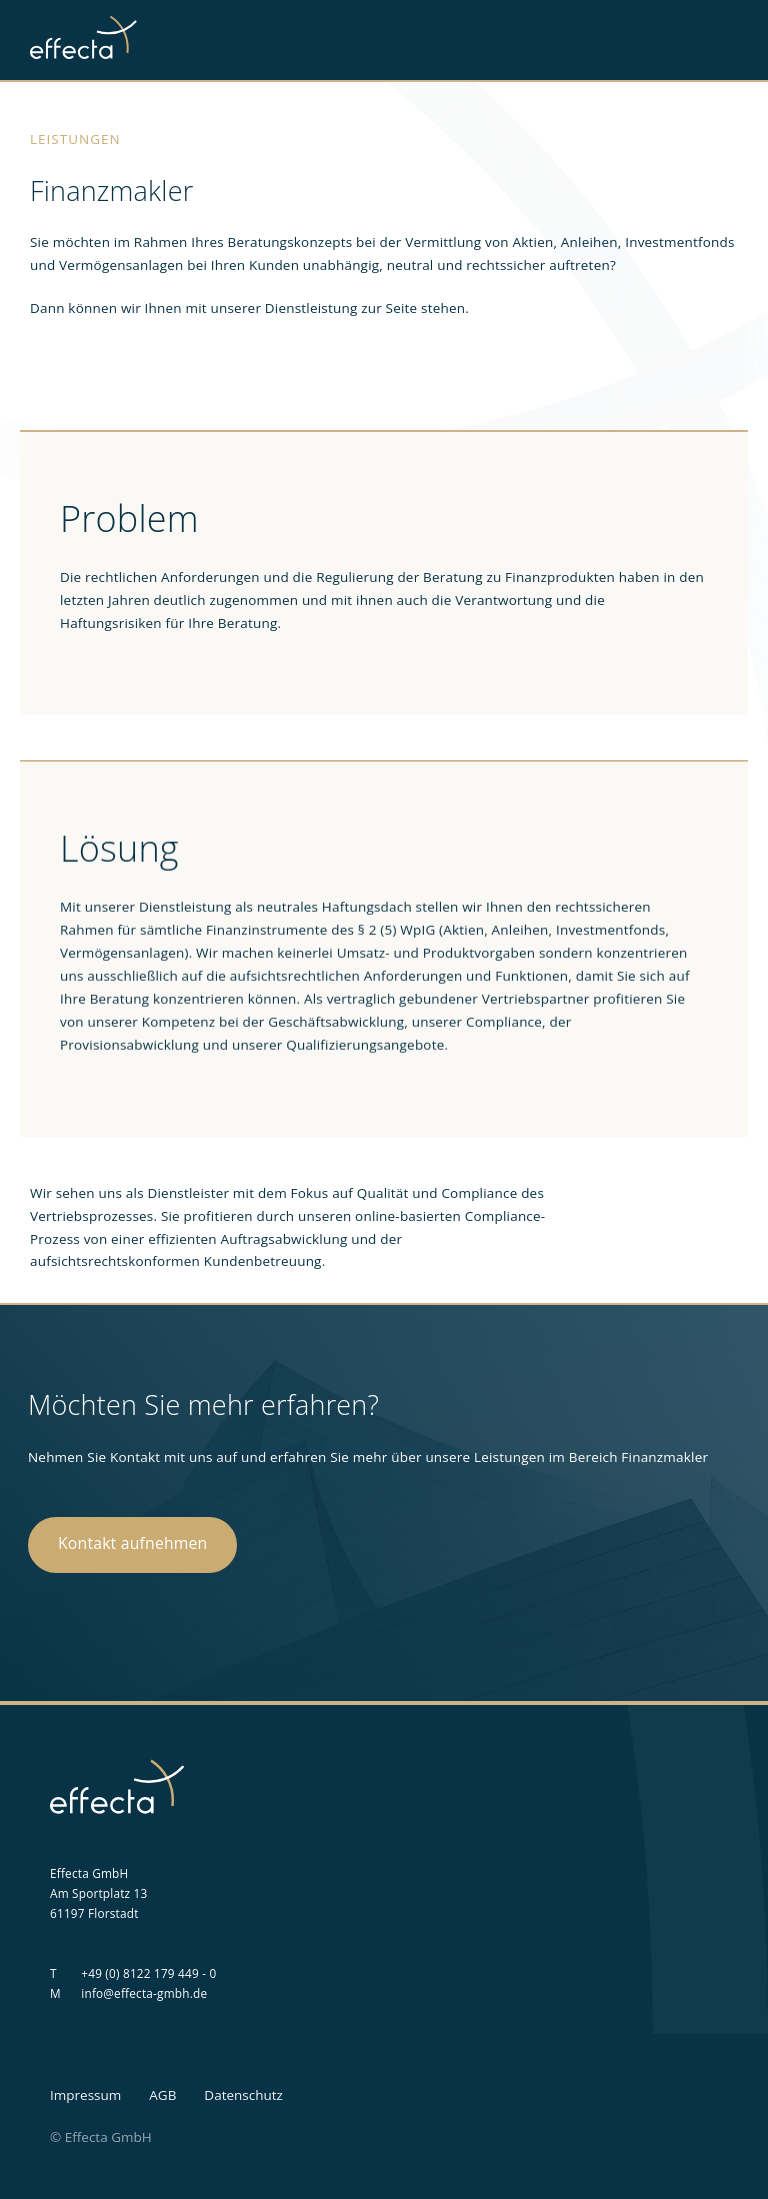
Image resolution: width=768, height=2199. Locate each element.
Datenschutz (243, 2095)
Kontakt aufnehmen (132, 1543)
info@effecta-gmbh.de (144, 1993)
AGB (162, 2095)
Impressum (85, 2095)
